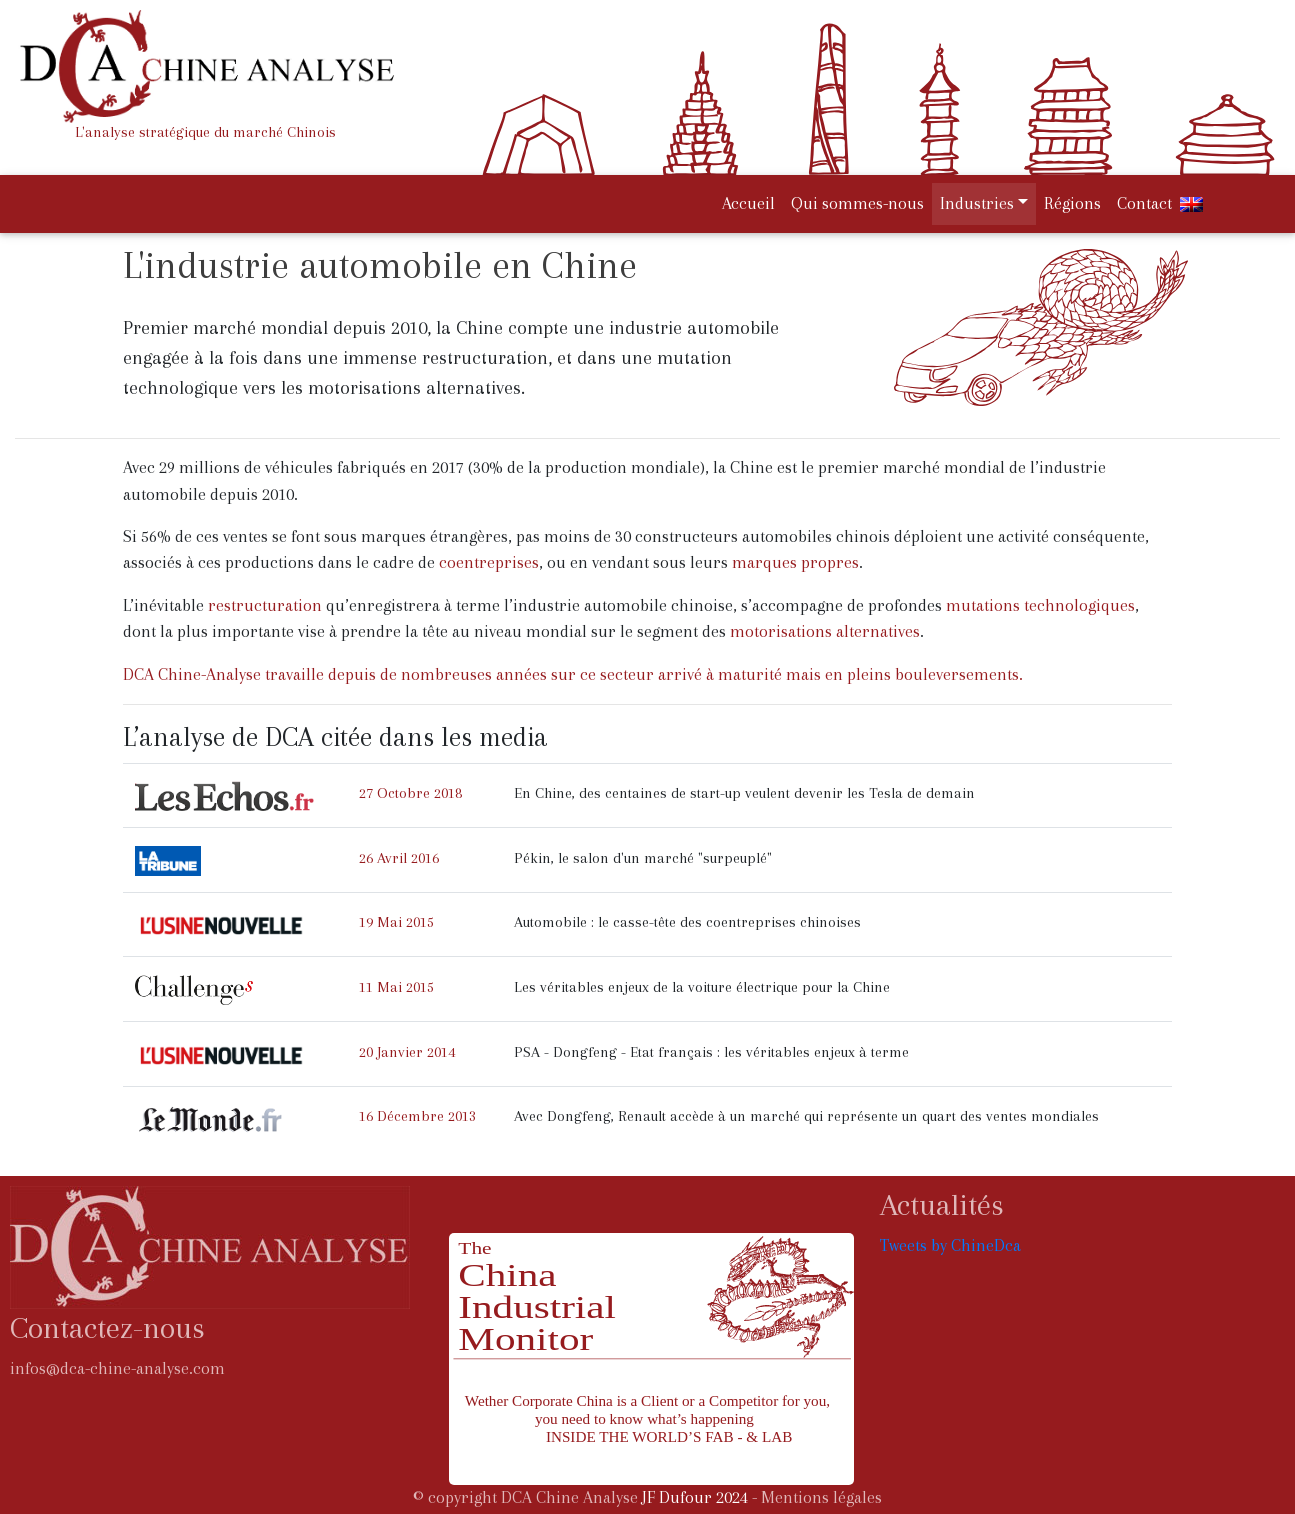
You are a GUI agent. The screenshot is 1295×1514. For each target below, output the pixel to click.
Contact (1144, 203)
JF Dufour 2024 (695, 1497)
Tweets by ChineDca (950, 1245)
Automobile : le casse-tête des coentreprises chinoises (687, 922)
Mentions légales (821, 1497)
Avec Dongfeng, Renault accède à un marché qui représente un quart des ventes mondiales (806, 1116)
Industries (977, 203)
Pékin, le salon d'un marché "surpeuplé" (643, 858)
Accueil (752, 201)
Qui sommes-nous (857, 203)
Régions (1072, 203)
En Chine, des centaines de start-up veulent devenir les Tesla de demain (744, 793)
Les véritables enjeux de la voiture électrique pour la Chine (702, 987)
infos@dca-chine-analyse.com (117, 1368)
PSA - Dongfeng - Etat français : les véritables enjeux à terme (711, 1052)
